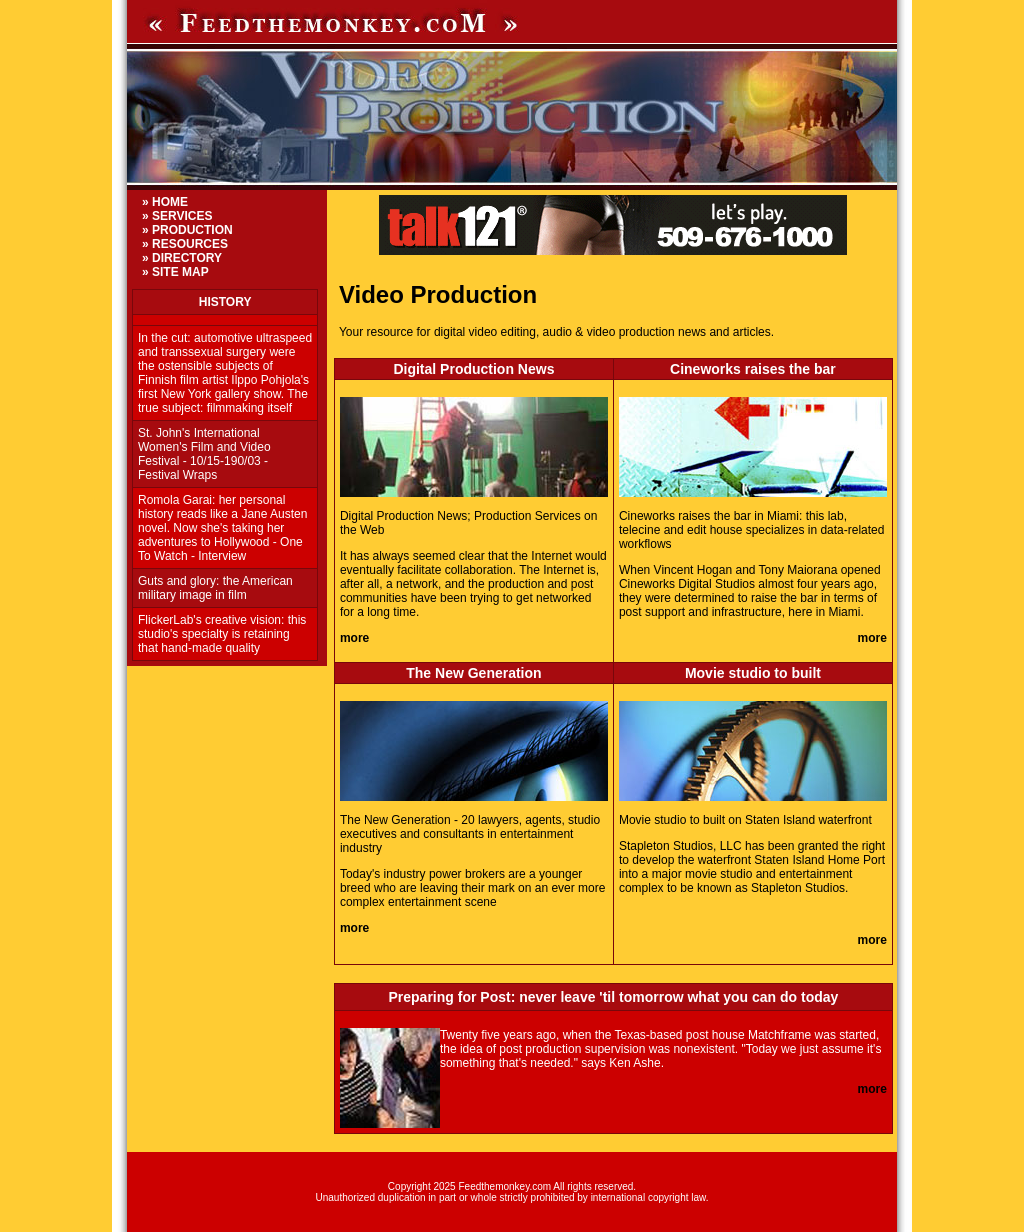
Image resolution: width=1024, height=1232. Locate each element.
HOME (170, 202)
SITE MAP (180, 272)
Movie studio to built (753, 673)
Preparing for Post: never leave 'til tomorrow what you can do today (614, 997)
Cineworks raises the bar (753, 369)
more (354, 638)
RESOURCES (190, 244)
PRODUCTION (192, 230)
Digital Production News (473, 369)
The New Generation (473, 673)
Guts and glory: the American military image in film (215, 588)
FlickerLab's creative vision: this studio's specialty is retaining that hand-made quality (222, 634)
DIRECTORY (187, 258)
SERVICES (182, 216)
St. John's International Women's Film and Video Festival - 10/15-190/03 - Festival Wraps (204, 454)
